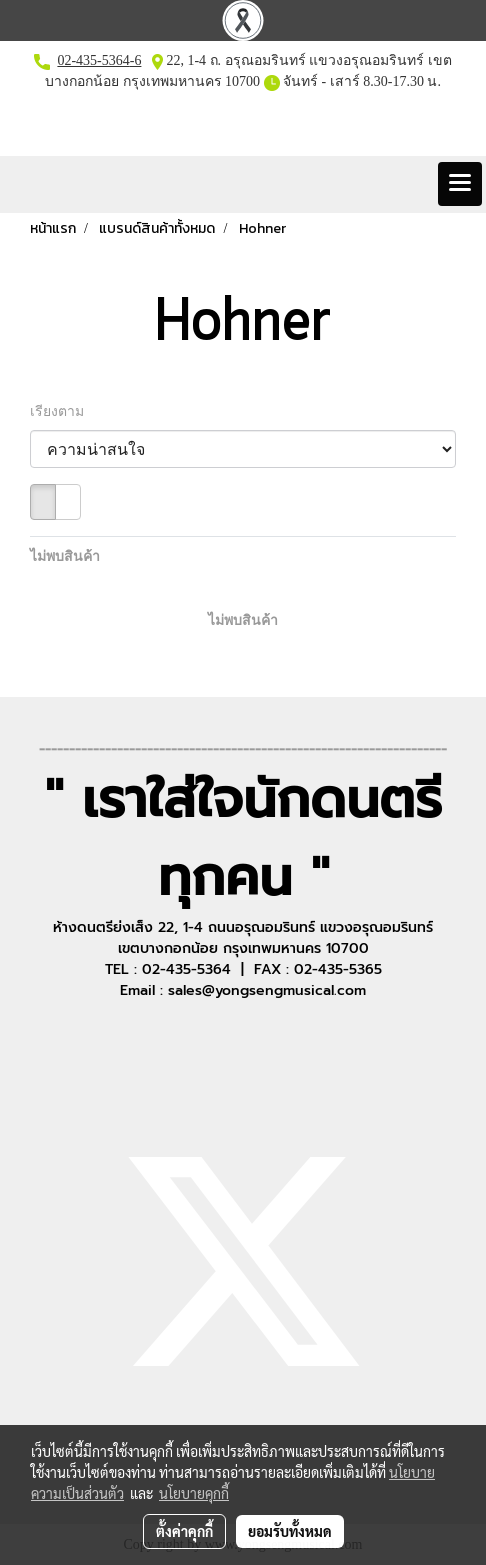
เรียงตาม (62, 411)
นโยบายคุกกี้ (194, 1493)
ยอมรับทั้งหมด (290, 1531)
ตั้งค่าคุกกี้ (184, 1531)
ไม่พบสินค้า (65, 556)
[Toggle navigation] (460, 184)
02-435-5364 (93, 60)
